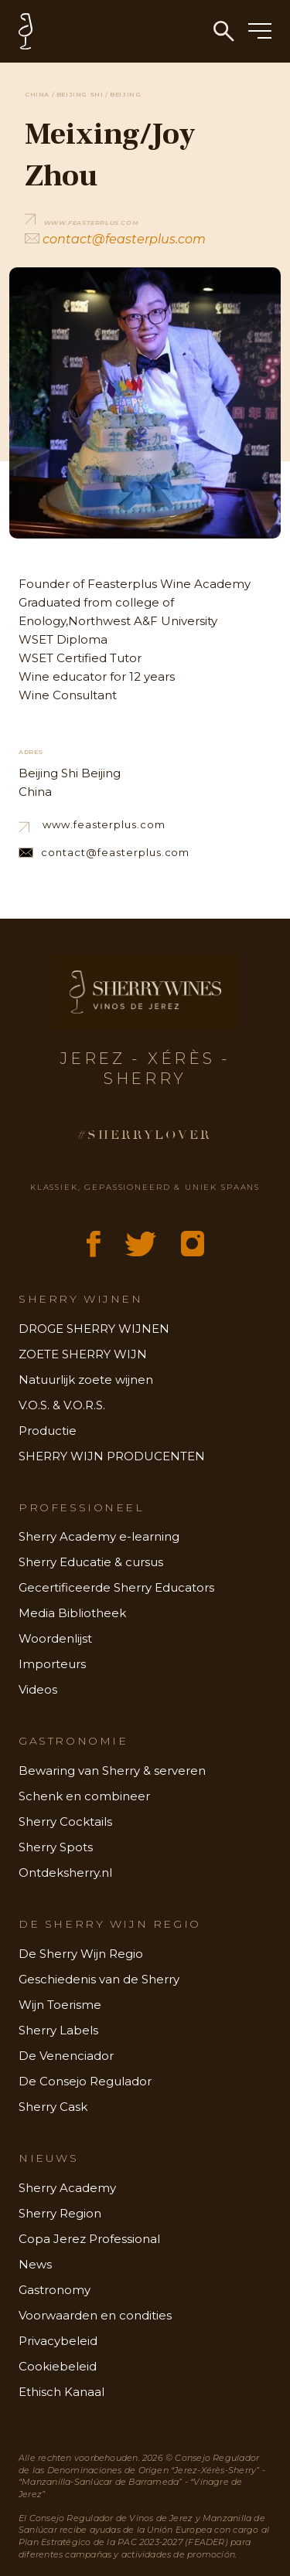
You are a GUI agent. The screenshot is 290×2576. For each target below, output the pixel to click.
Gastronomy (54, 2289)
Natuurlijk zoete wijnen (86, 1379)
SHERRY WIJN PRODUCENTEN (112, 1456)
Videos (38, 1689)
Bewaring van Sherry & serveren (112, 1770)
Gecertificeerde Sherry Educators (116, 1587)
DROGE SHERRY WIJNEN (94, 1328)
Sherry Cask (53, 2106)
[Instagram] (192, 1243)
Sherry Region (60, 2213)
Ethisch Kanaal (61, 2391)
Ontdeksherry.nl (65, 1872)
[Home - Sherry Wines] (154, 31)
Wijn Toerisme (60, 2004)
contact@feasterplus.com (115, 239)
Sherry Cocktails (65, 1821)
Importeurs (52, 1664)
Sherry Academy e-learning (99, 1536)
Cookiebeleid (58, 2366)
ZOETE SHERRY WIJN (83, 1354)
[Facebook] (94, 1244)
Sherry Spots (56, 1847)
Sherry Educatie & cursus (91, 1562)
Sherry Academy (67, 2187)
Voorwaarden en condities (95, 2315)
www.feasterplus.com (92, 825)
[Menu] (259, 32)
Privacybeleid (58, 2340)
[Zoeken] (223, 31)
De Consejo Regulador (85, 2081)
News (35, 2264)
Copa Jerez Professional (89, 2238)
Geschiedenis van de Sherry (99, 1979)
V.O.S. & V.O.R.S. (62, 1405)
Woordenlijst (55, 1638)
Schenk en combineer (84, 1796)
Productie (48, 1430)
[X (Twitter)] (140, 1244)
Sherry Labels (58, 2030)
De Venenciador (66, 2055)
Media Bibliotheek (72, 1613)
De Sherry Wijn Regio (81, 1953)
